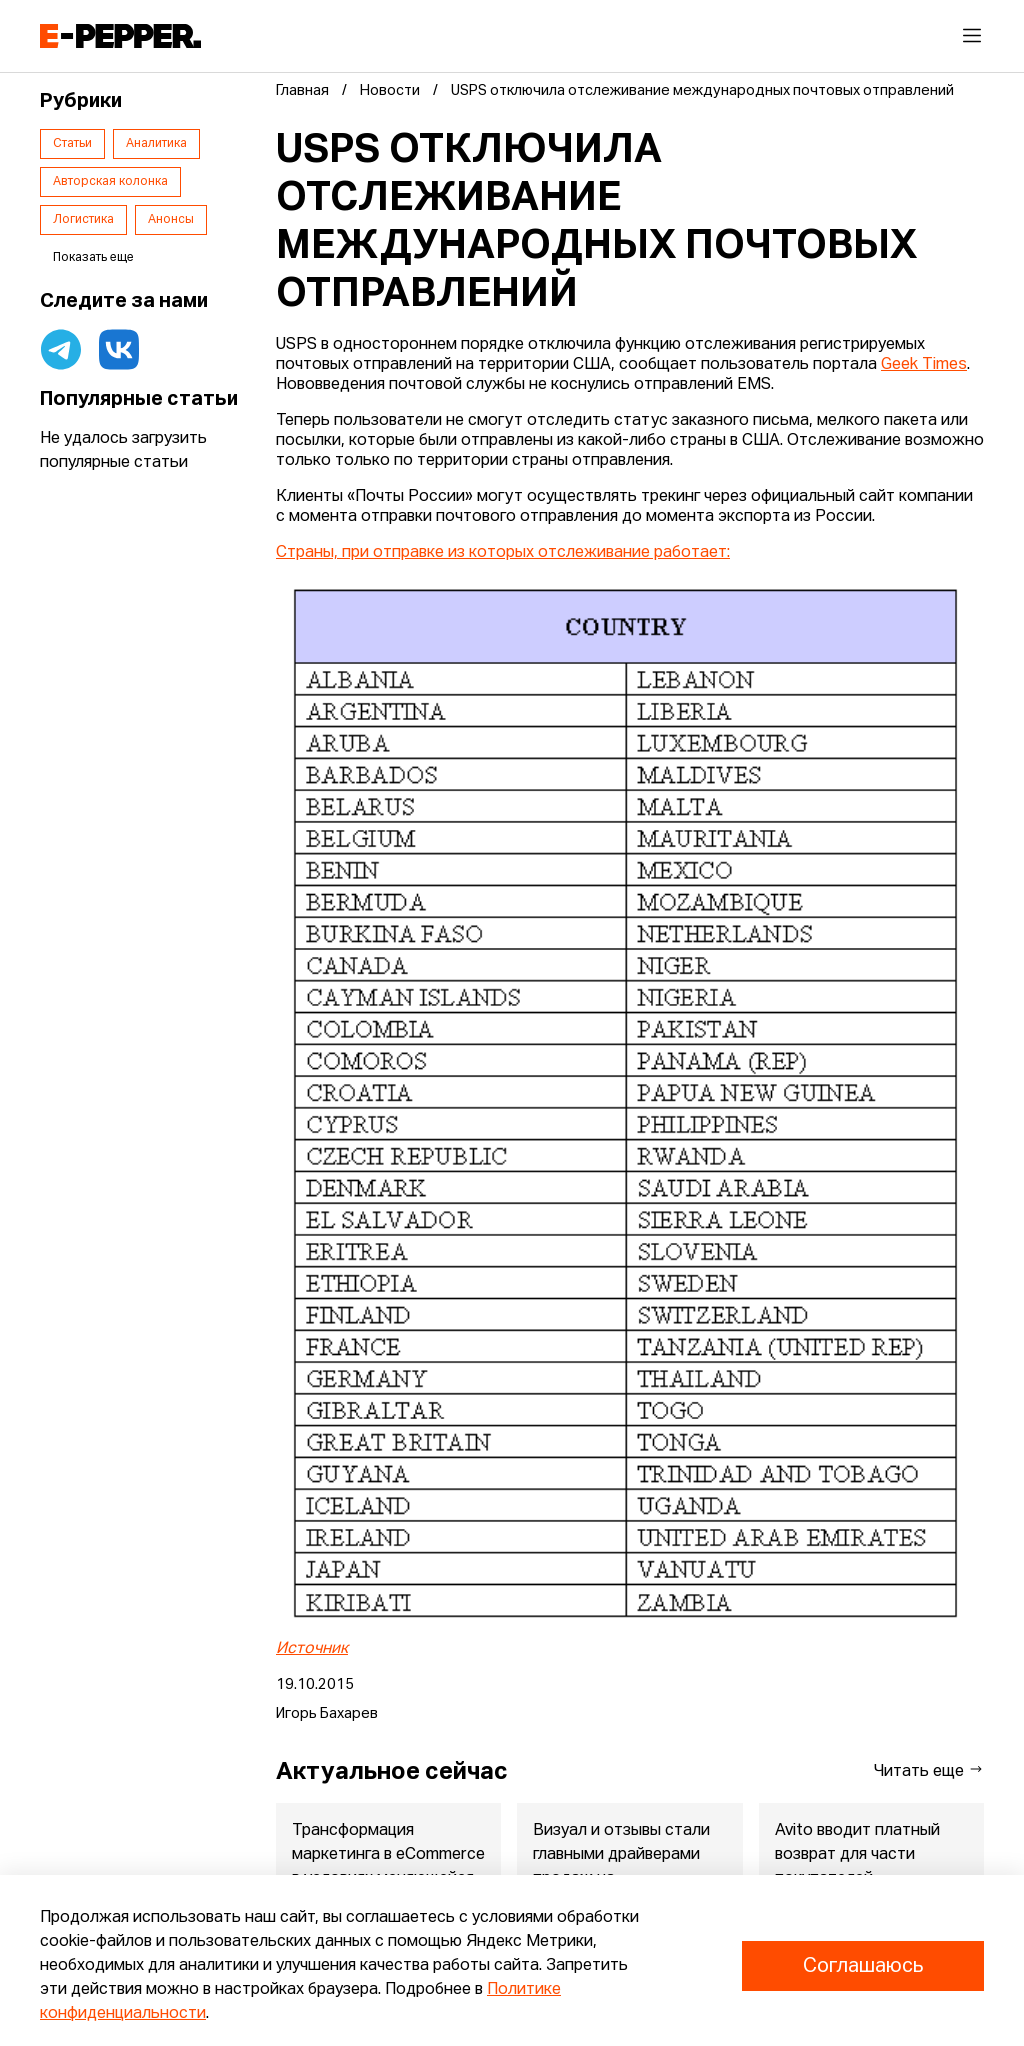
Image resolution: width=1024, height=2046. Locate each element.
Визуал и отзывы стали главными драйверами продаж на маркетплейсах (621, 1867)
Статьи (72, 144)
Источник (312, 1649)
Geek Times (924, 365)
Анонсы (171, 220)
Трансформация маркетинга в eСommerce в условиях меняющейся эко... (388, 1867)
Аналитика (156, 144)
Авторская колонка (110, 182)
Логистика (83, 220)
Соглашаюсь (863, 1966)
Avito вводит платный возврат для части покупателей (857, 1855)
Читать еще (929, 1770)
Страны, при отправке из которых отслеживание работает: (503, 553)
